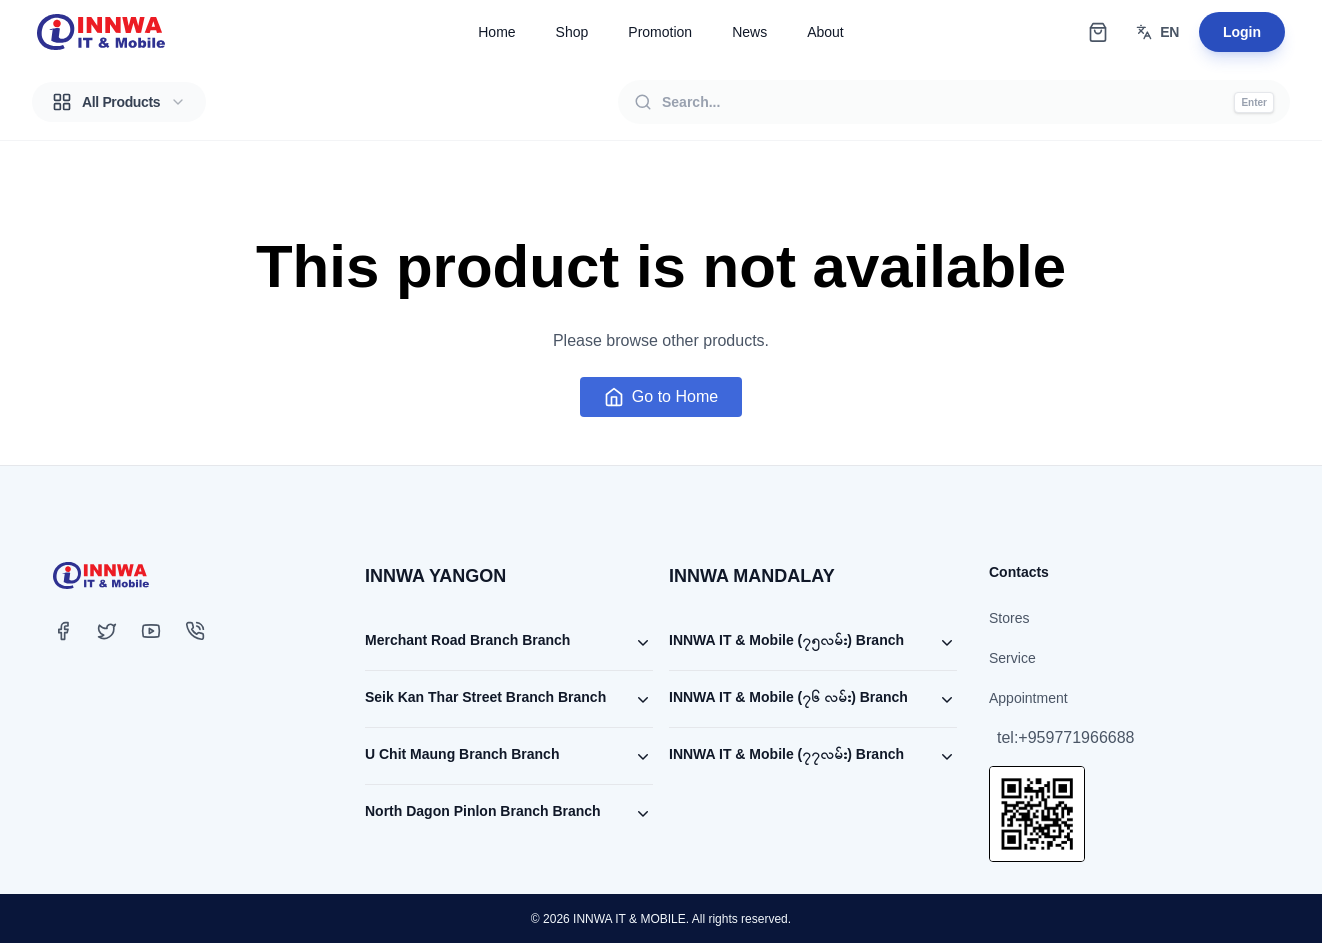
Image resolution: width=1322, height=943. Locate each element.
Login (1242, 32)
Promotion (660, 32)
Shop (572, 32)
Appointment (1028, 698)
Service (1012, 658)
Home (496, 32)
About (825, 32)
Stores (1009, 618)
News (749, 32)
